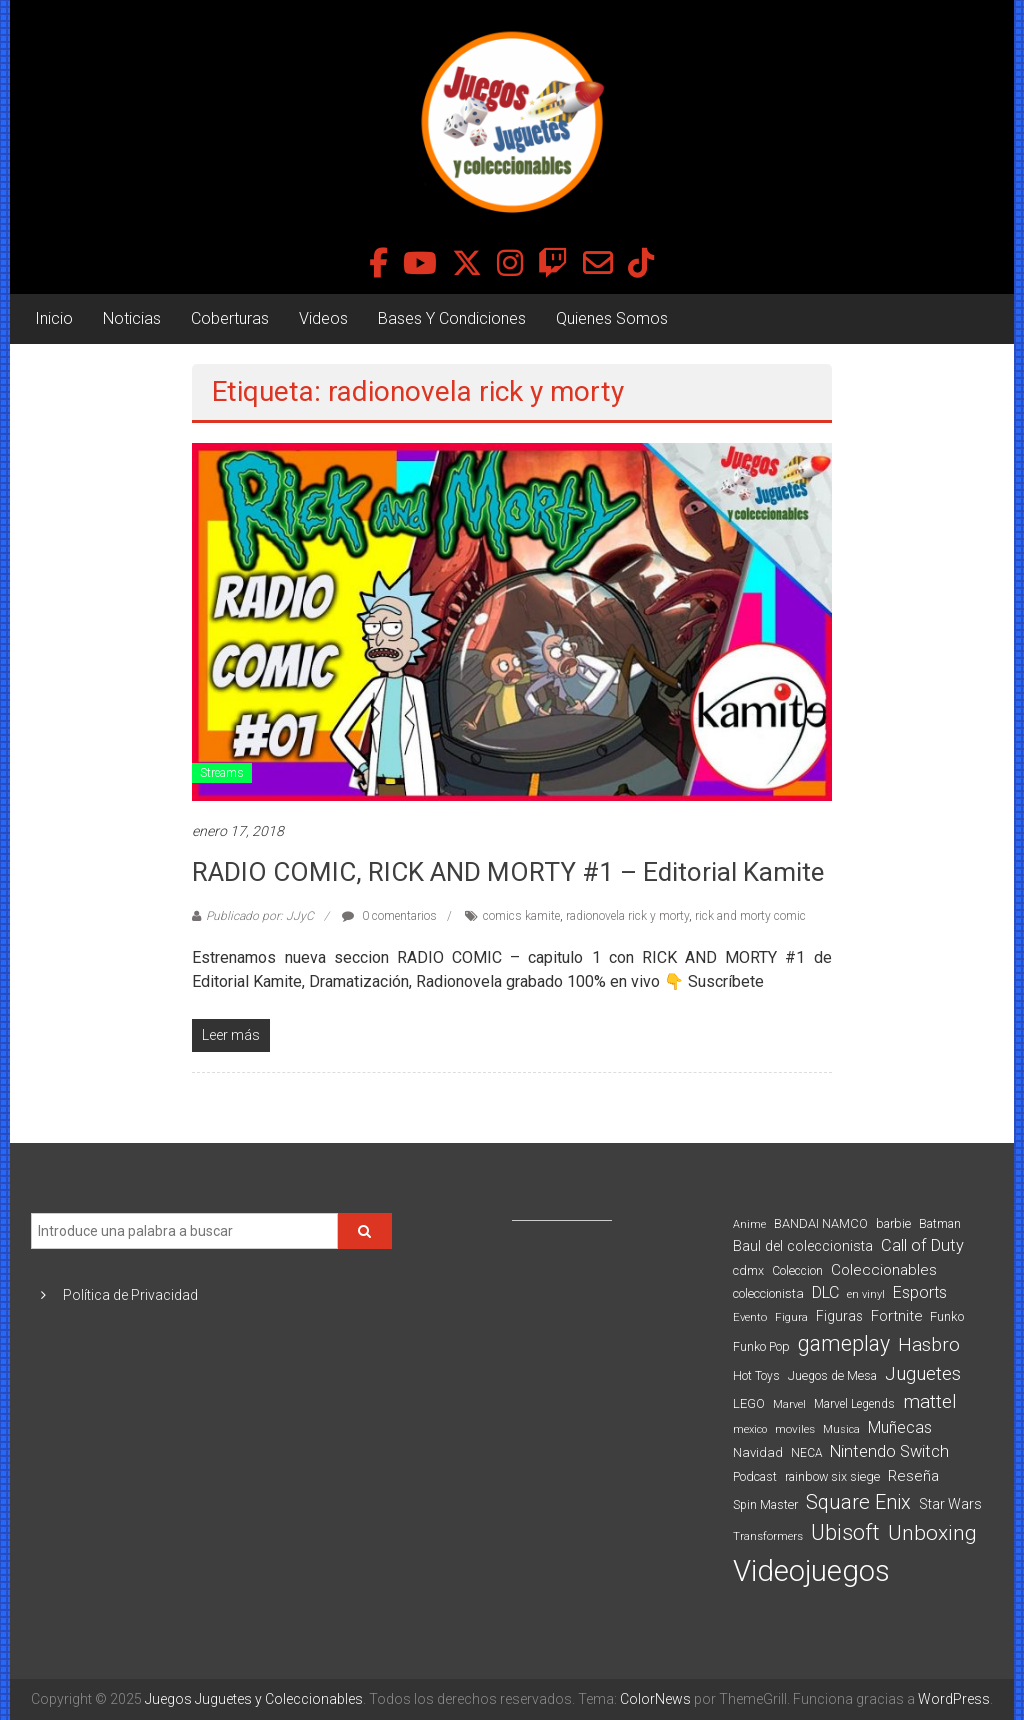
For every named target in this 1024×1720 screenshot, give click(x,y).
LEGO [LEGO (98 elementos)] (749, 1403)
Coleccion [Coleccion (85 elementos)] (797, 1271)
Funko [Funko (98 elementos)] (947, 1316)
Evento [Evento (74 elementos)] (750, 1317)
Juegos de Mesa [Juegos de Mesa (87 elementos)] (832, 1376)
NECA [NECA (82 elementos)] (806, 1453)
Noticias (132, 318)
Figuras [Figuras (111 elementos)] (839, 1316)
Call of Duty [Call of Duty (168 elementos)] (922, 1245)
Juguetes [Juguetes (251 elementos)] (923, 1374)
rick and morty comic (750, 916)
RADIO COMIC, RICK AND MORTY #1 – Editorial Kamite (508, 872)
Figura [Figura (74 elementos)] (791, 1317)
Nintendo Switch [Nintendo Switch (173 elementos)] (889, 1451)
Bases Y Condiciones (452, 318)
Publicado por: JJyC (260, 916)
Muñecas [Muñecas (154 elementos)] (900, 1427)
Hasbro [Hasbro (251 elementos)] (929, 1345)
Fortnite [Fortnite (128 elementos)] (896, 1316)
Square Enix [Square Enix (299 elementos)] (858, 1502)
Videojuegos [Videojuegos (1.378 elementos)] (811, 1571)
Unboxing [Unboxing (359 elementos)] (932, 1532)
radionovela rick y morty (627, 916)
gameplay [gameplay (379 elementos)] (844, 1343)
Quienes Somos (612, 318)
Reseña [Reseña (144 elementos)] (913, 1476)
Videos (323, 318)
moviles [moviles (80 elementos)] (795, 1429)
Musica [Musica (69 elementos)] (841, 1429)
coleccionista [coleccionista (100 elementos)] (768, 1293)
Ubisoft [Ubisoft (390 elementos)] (845, 1532)
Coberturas (230, 318)
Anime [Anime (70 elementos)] (749, 1224)
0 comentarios (389, 916)
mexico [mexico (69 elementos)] (750, 1429)
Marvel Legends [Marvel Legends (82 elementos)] (854, 1404)
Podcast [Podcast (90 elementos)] (755, 1476)
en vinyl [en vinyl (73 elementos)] (866, 1294)
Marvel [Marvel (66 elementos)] (789, 1404)
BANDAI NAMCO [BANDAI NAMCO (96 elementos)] (821, 1223)
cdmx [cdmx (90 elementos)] (748, 1270)
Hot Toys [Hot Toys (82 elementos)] (756, 1376)
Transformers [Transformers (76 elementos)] (768, 1536)
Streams (222, 773)
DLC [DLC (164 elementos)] (825, 1292)
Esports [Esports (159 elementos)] (920, 1292)
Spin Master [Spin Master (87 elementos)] (765, 1505)
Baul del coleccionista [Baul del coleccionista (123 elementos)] (803, 1246)
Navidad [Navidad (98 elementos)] (758, 1452)
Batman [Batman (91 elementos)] (940, 1223)
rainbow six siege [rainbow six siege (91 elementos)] (832, 1476)
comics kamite (521, 916)
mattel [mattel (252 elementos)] (930, 1402)
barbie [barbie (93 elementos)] (893, 1223)
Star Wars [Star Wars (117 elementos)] (950, 1504)
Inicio (54, 318)
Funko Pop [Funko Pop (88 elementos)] (761, 1347)
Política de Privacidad (130, 1295)
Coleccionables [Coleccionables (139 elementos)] (884, 1270)
